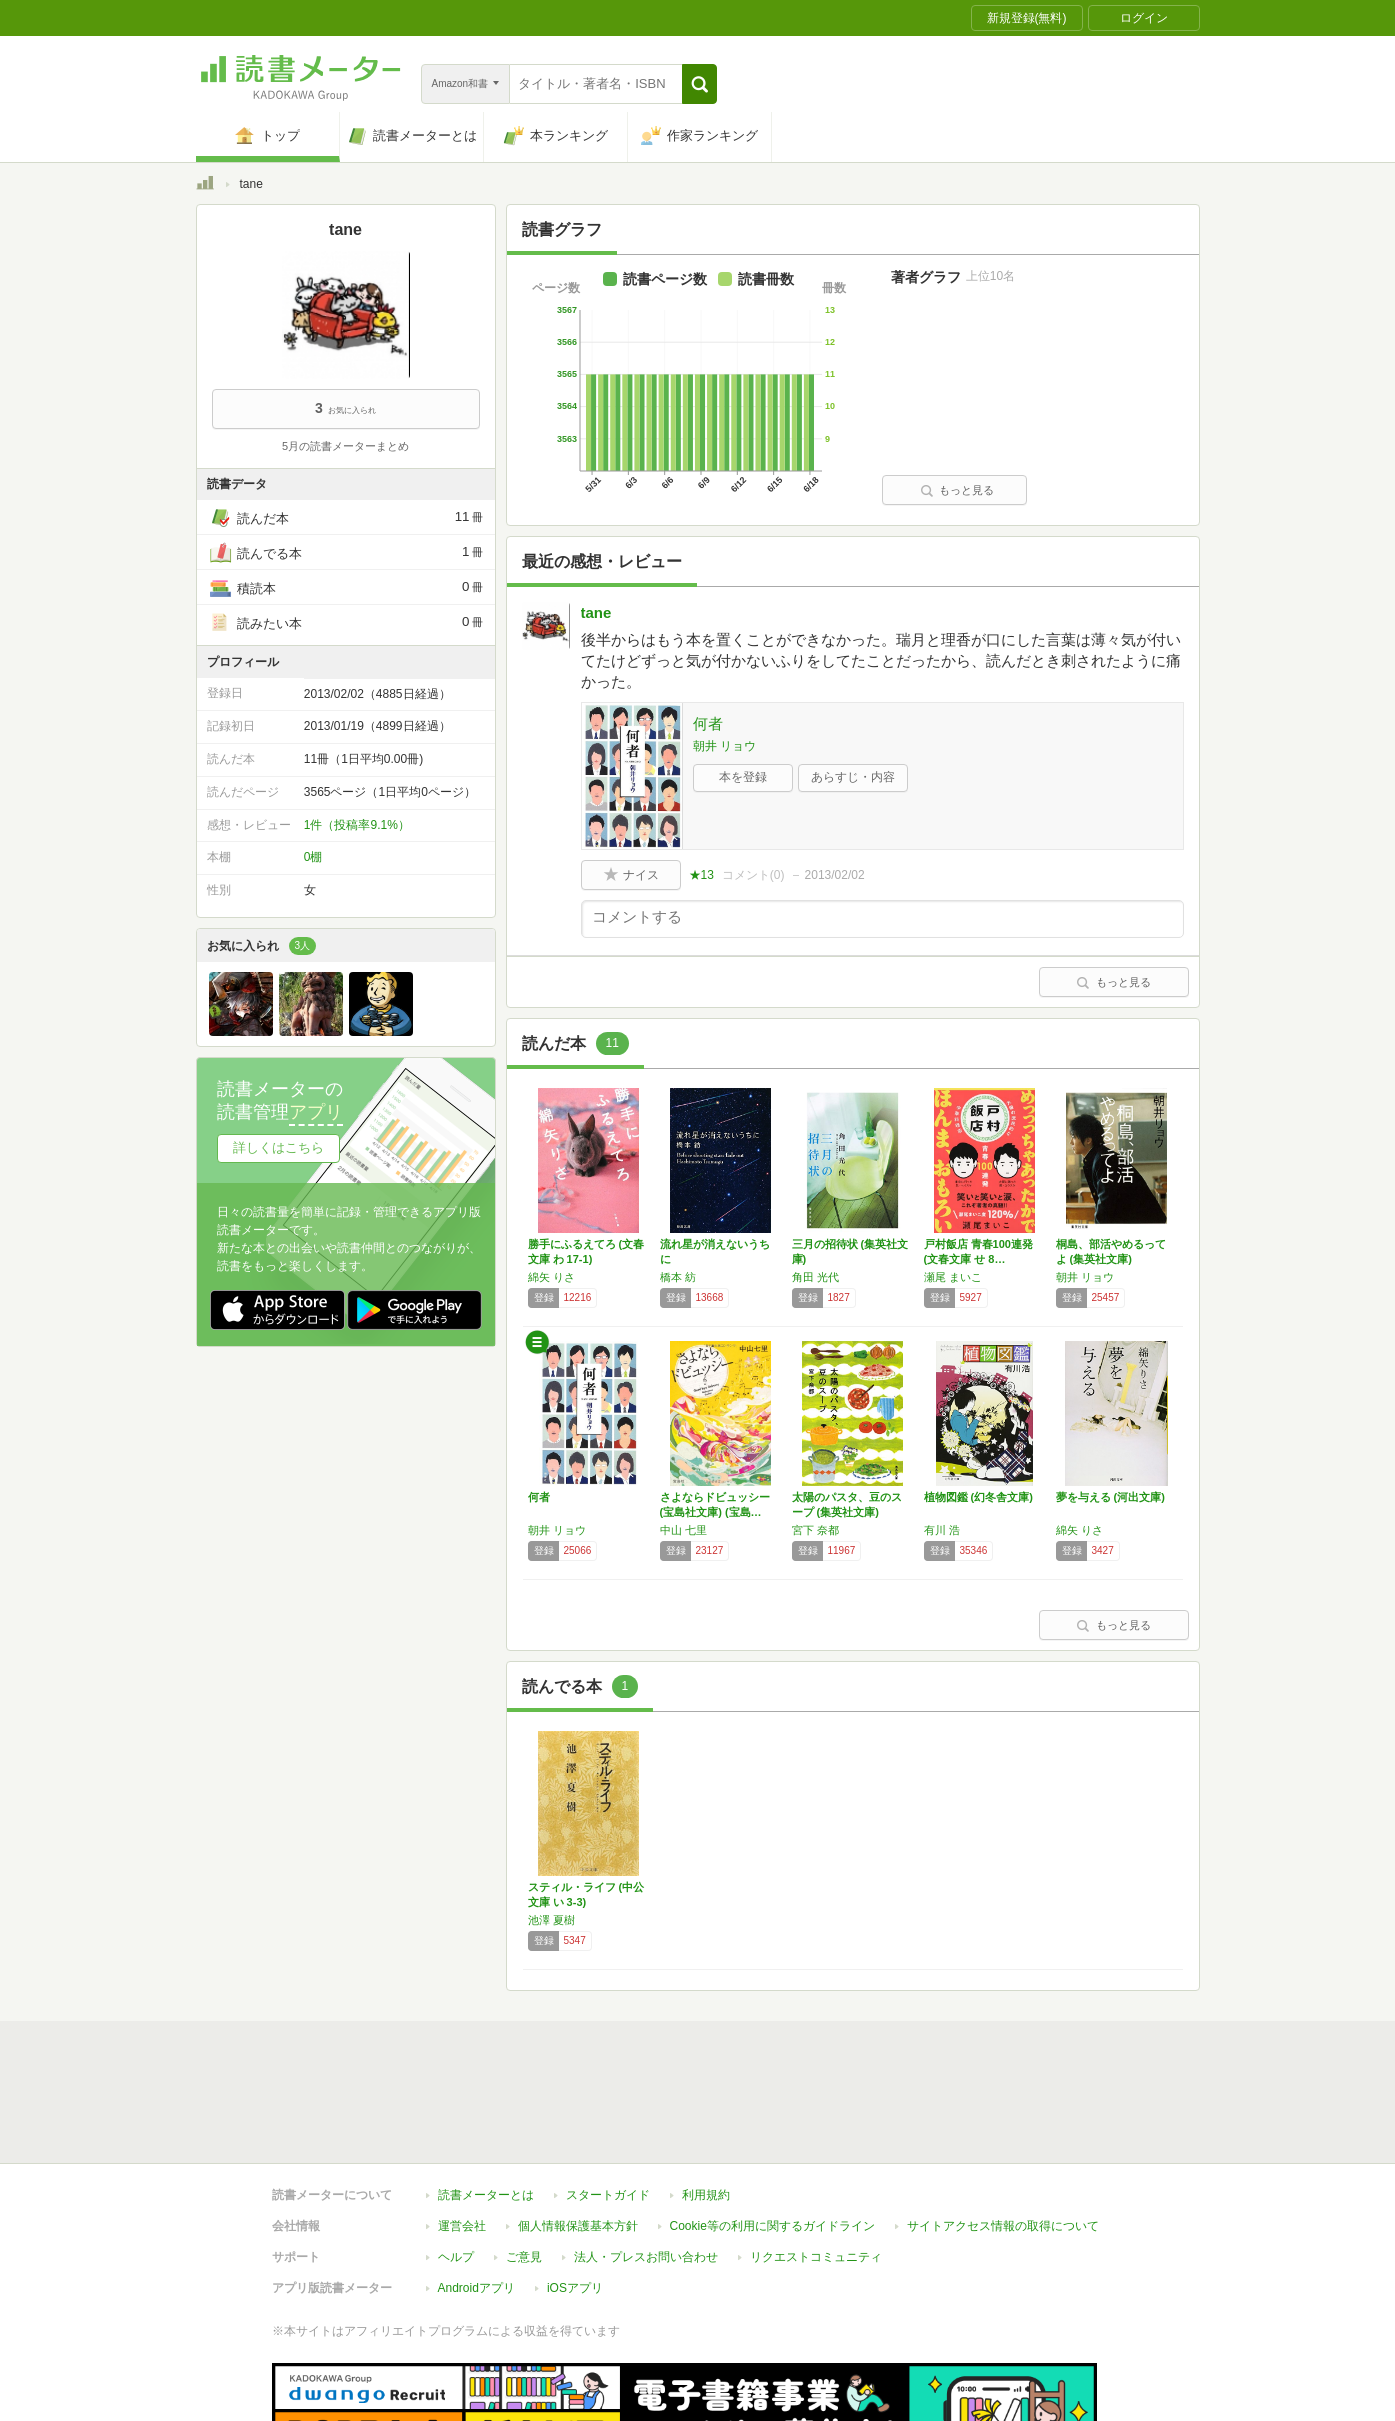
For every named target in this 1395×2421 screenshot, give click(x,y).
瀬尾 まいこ (953, 1277)
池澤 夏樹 (551, 1920)
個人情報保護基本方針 (578, 2134)
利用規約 (706, 2103)
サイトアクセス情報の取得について (1003, 2134)
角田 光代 (815, 1277)
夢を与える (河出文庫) (1110, 1497)
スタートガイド (608, 2103)
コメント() (753, 875)
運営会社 (462, 2134)
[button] (699, 84)
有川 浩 (942, 1530)
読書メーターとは (486, 2103)
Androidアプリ (476, 2196)
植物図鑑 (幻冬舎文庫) (978, 1497)
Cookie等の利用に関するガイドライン (772, 2134)
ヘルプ (456, 2165)
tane (596, 612)
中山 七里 (683, 1530)
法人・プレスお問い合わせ (646, 2165)
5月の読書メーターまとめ (345, 446)
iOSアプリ (575, 2196)
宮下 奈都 (815, 1530)
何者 (708, 723)
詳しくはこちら (278, 1147)
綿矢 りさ (551, 1277)
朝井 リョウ (724, 746)
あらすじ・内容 (853, 777)
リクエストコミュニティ (816, 2165)
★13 (701, 875)
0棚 (313, 857)
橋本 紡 (678, 1277)
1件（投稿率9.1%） (357, 825)
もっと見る (957, 490)
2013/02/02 (835, 875)
